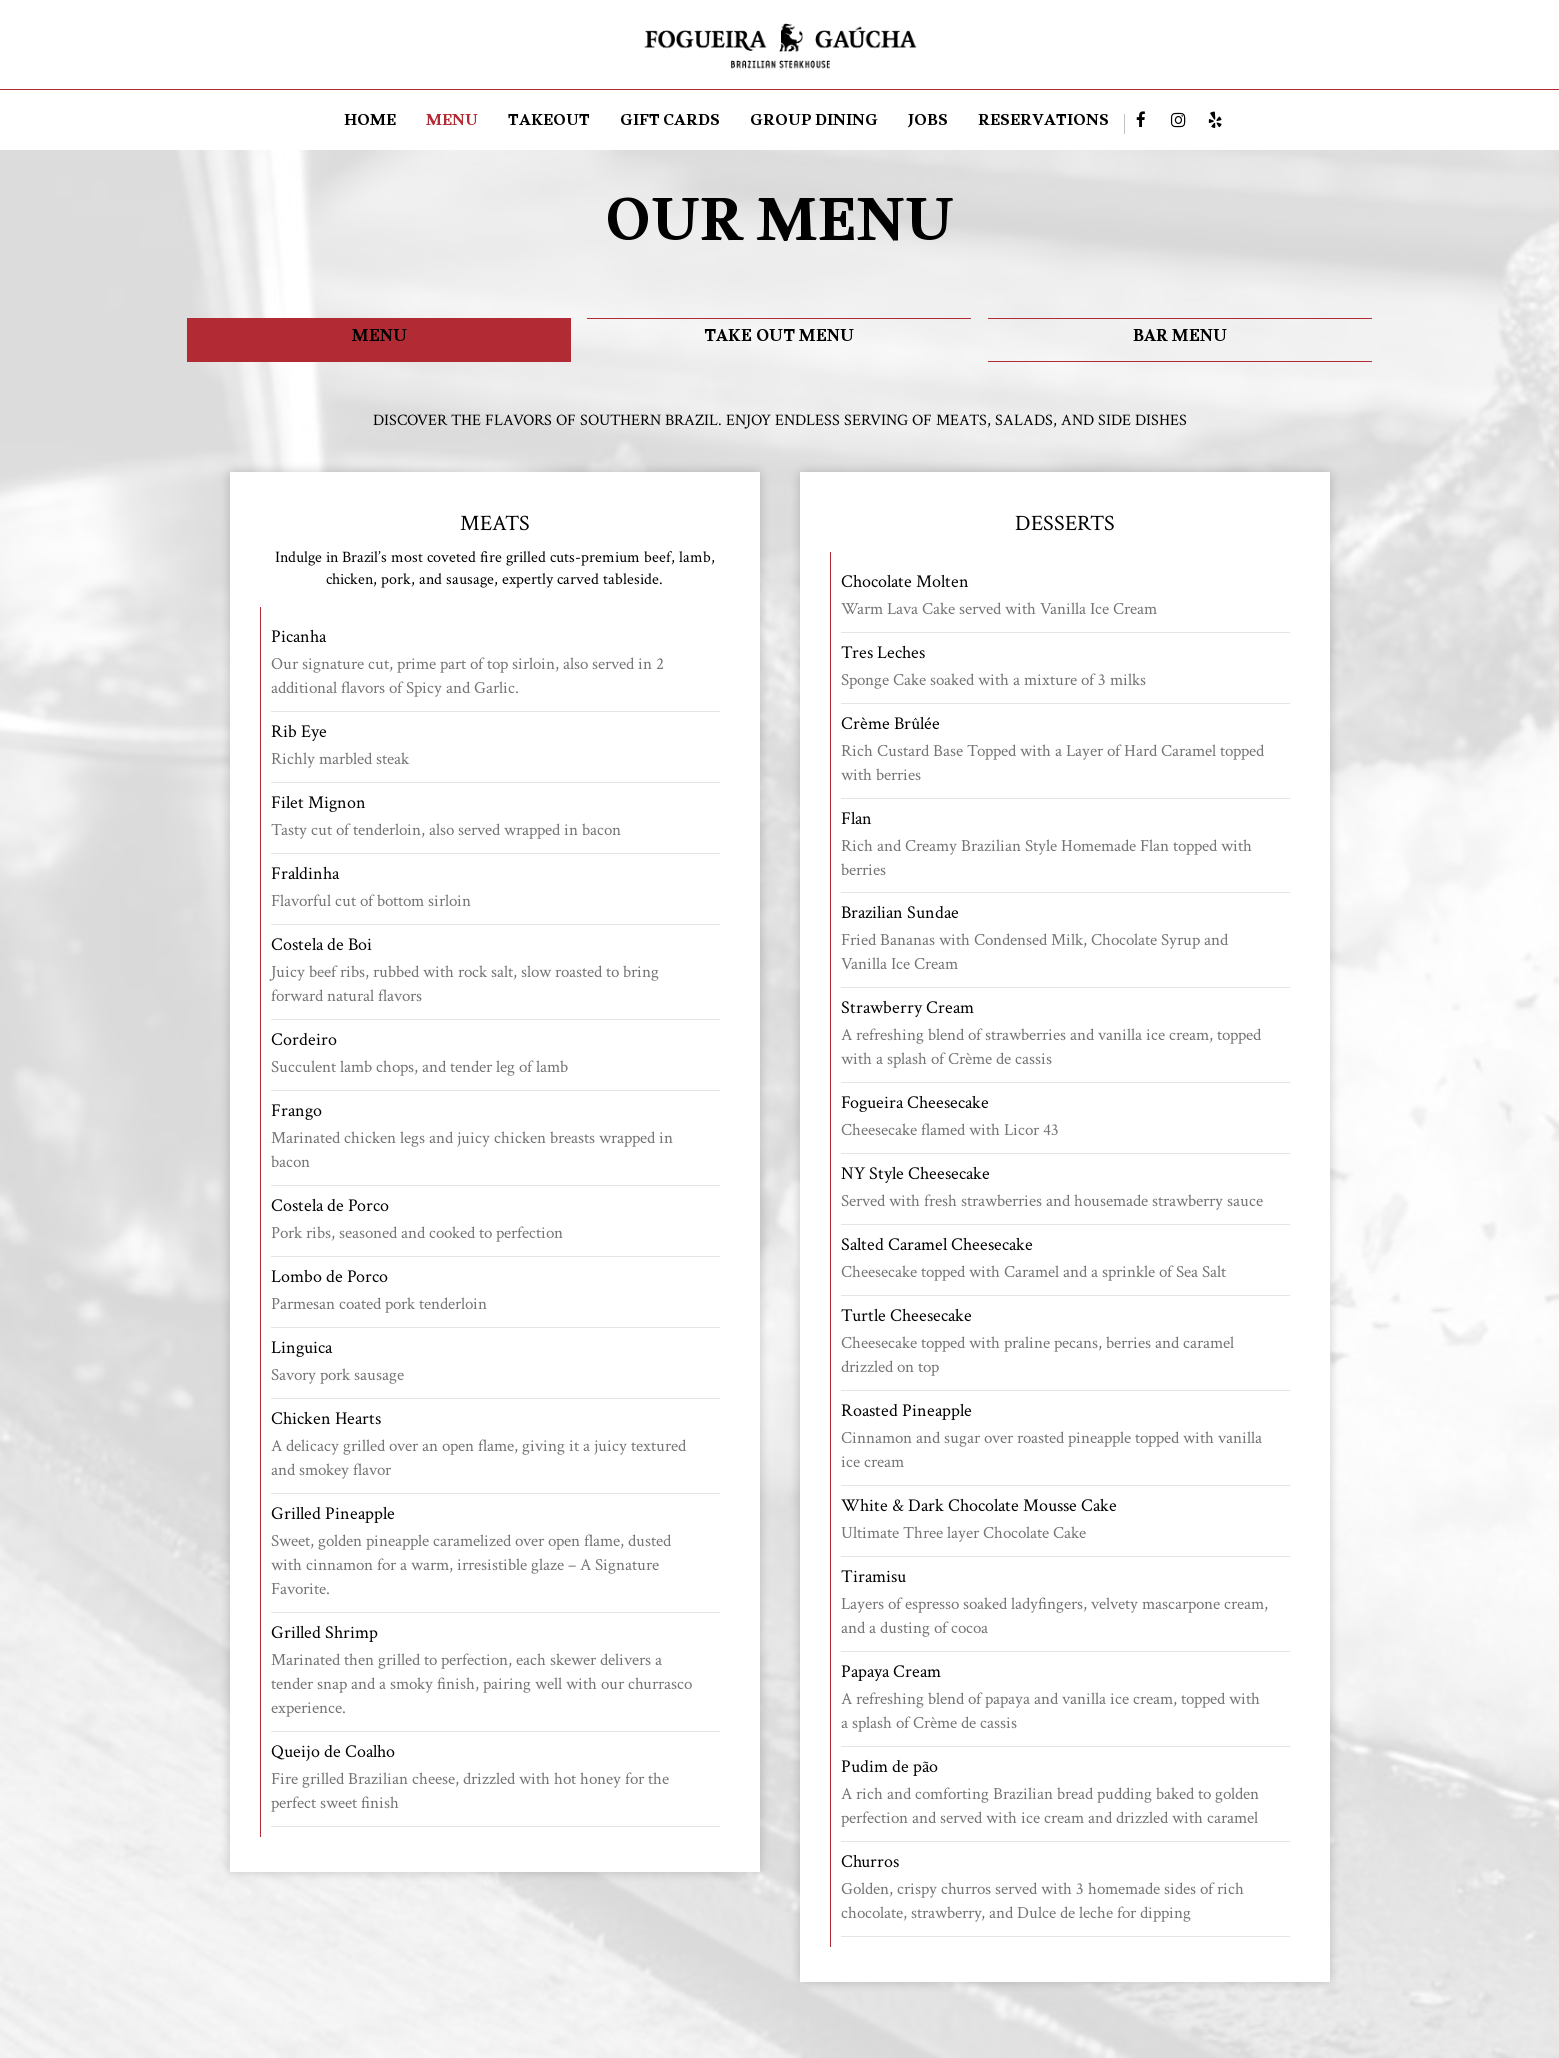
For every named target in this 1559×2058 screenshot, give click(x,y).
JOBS (928, 124)
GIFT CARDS (670, 124)
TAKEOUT (549, 124)
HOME (370, 124)
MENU (452, 124)
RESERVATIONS (1043, 124)
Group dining (814, 124)
